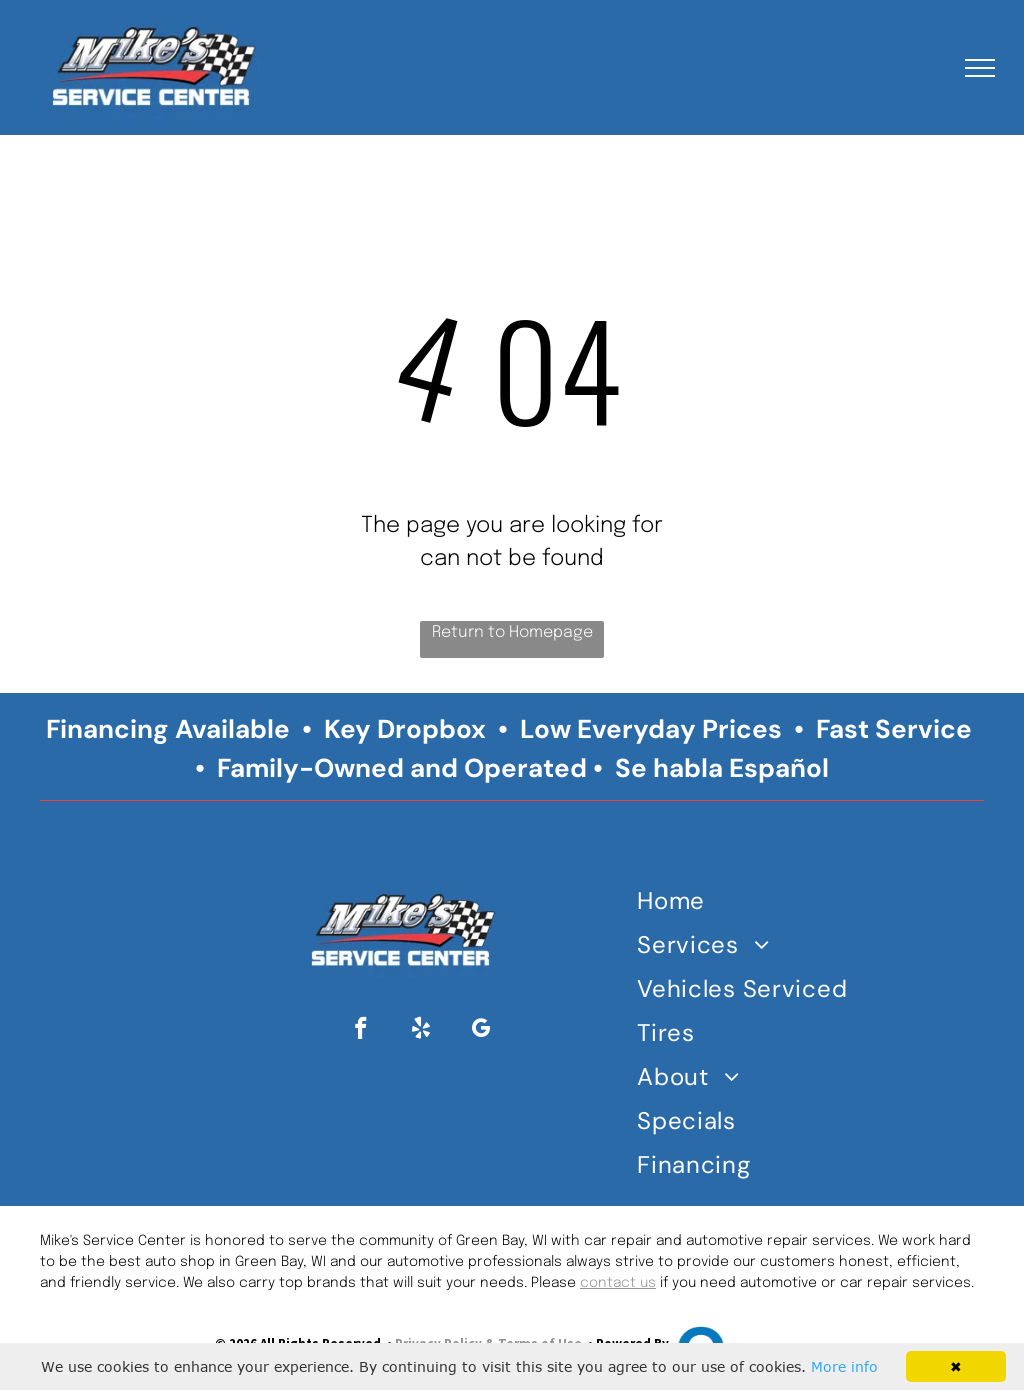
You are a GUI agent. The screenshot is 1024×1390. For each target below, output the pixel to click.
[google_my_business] (481, 1031)
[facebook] (361, 1031)
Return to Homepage (512, 632)
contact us (618, 1283)
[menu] (980, 68)
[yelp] (421, 1031)
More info (844, 1366)
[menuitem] (747, 905)
